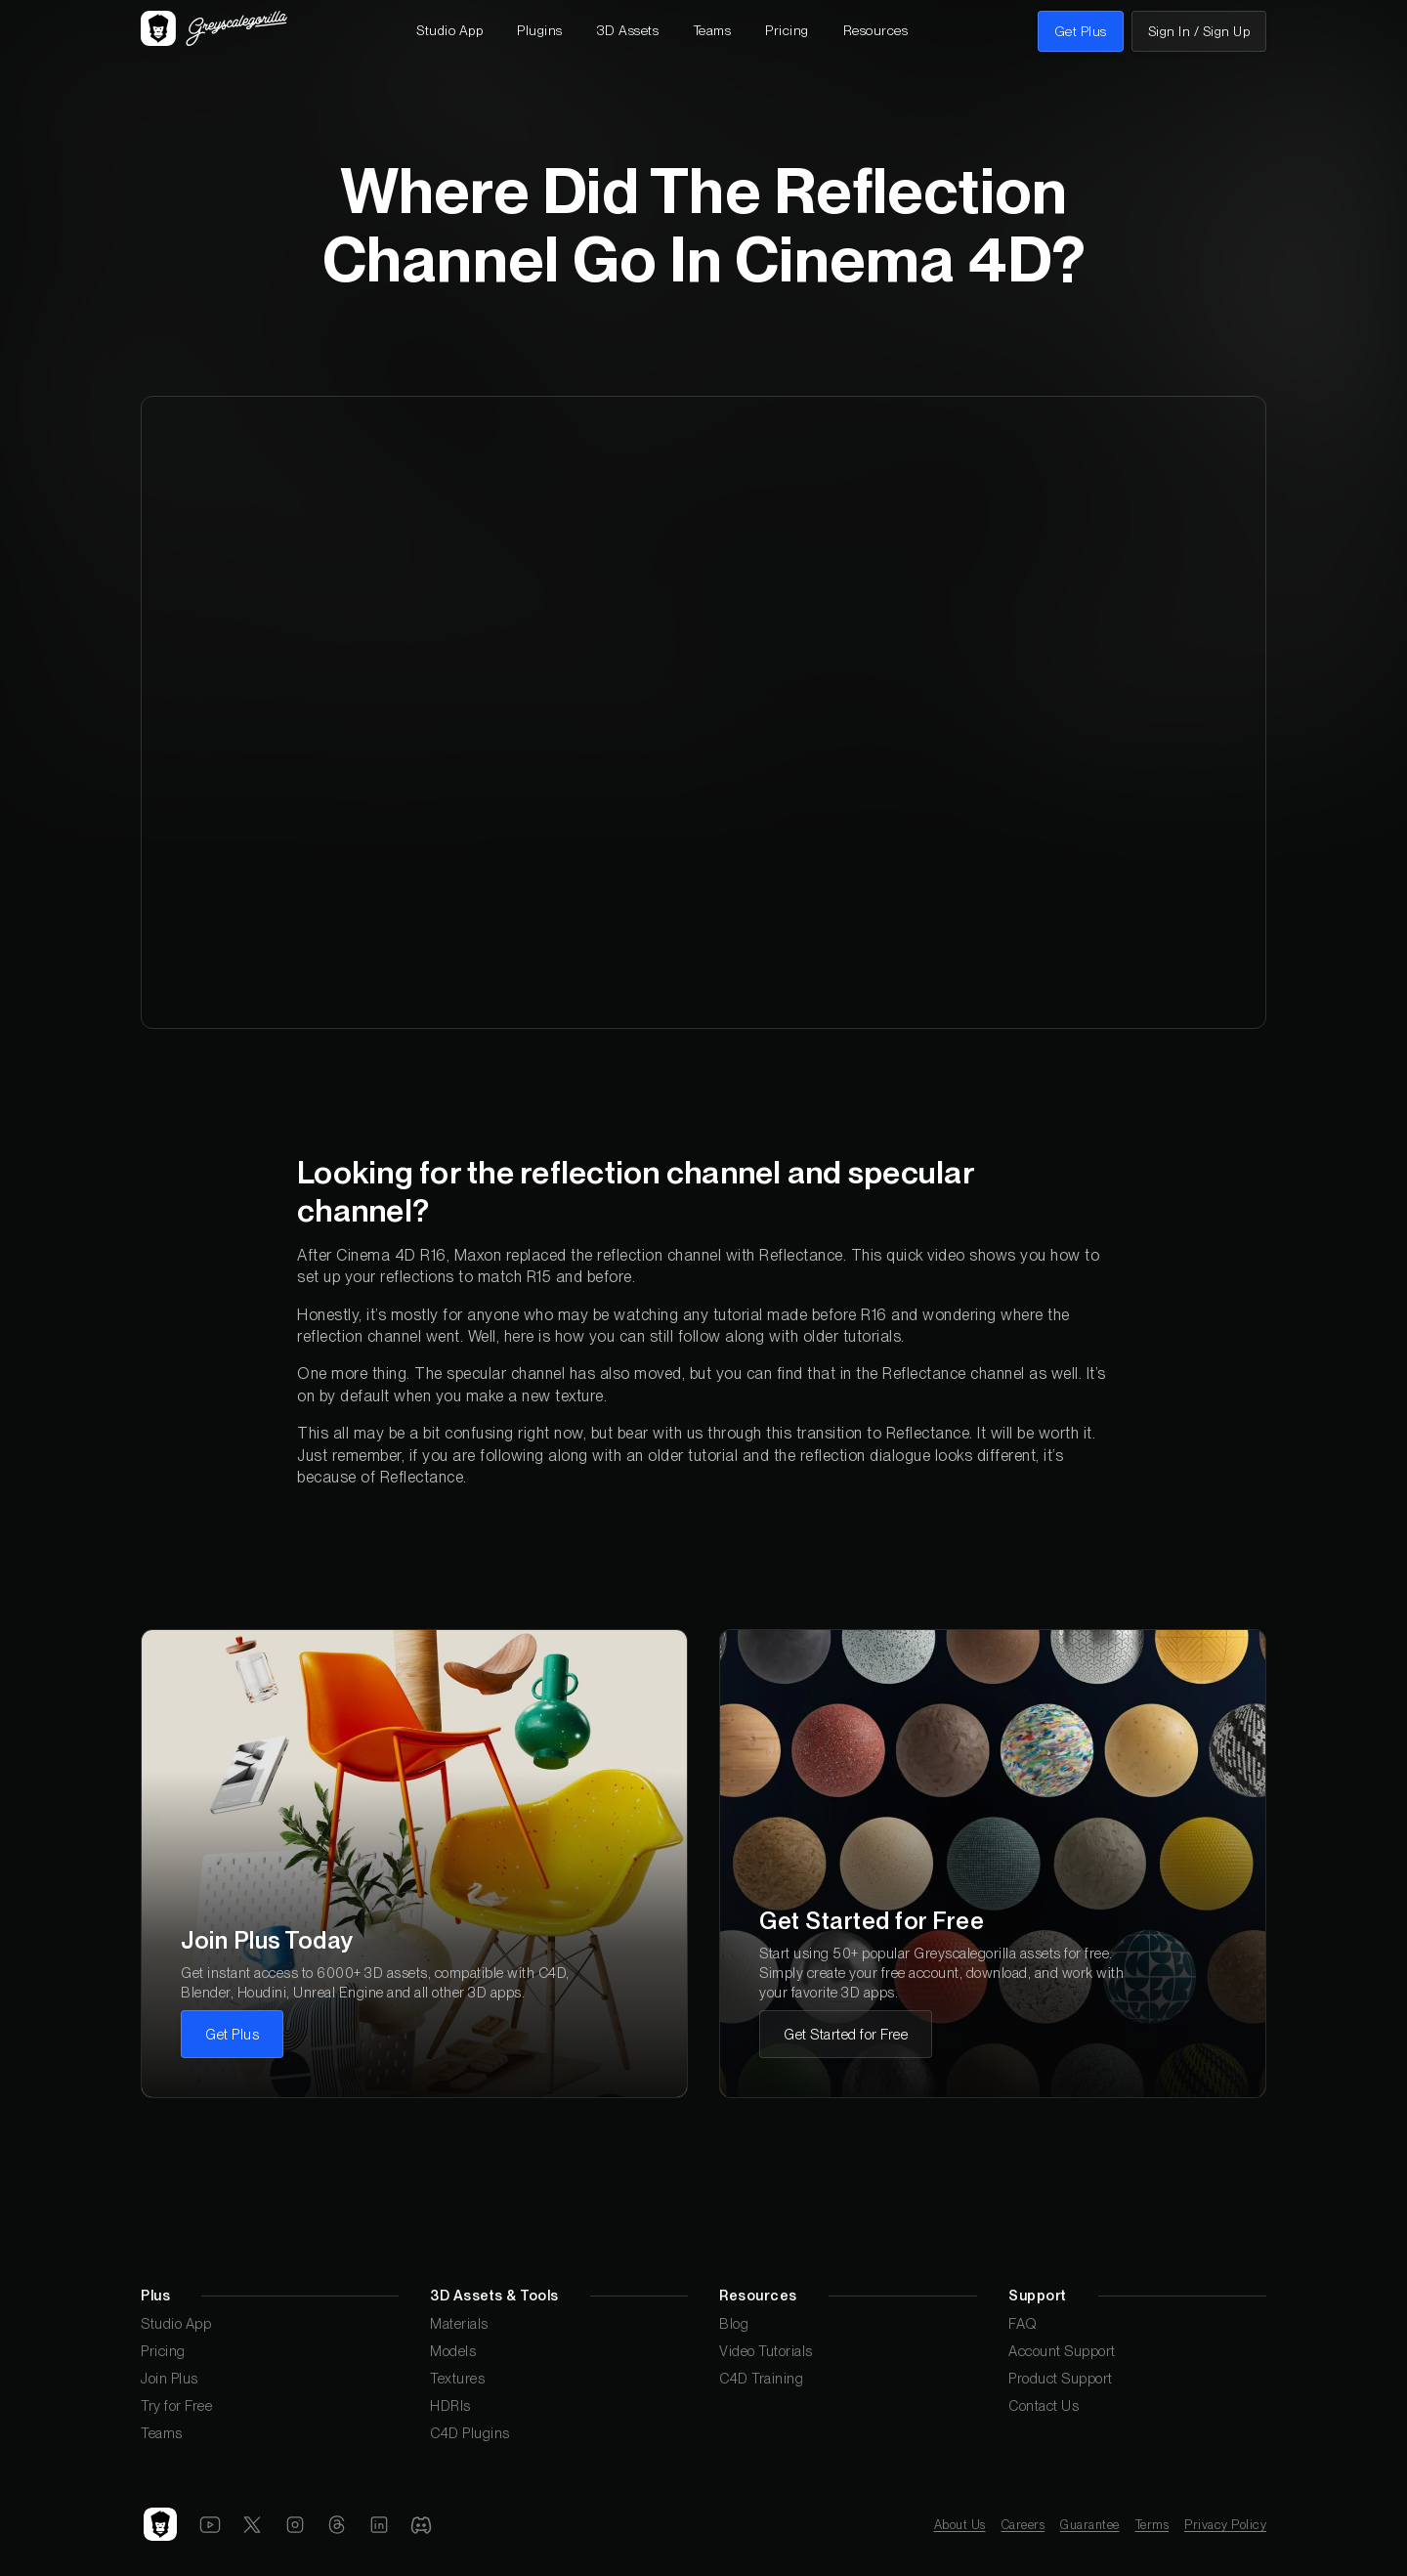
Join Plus (169, 2378)
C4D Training (761, 2378)
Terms (1152, 2524)
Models (453, 2350)
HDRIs (450, 2405)
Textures (457, 2378)
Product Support (1060, 2378)
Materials (459, 2323)
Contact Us (1043, 2405)
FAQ (1023, 2323)
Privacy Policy (1225, 2524)
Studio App (176, 2323)
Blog (733, 2323)
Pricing (163, 2350)
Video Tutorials (766, 2350)
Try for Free (176, 2405)
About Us (960, 2524)
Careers (1023, 2524)
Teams (162, 2433)
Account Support (1062, 2350)
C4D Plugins (470, 2433)
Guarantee (1090, 2524)
